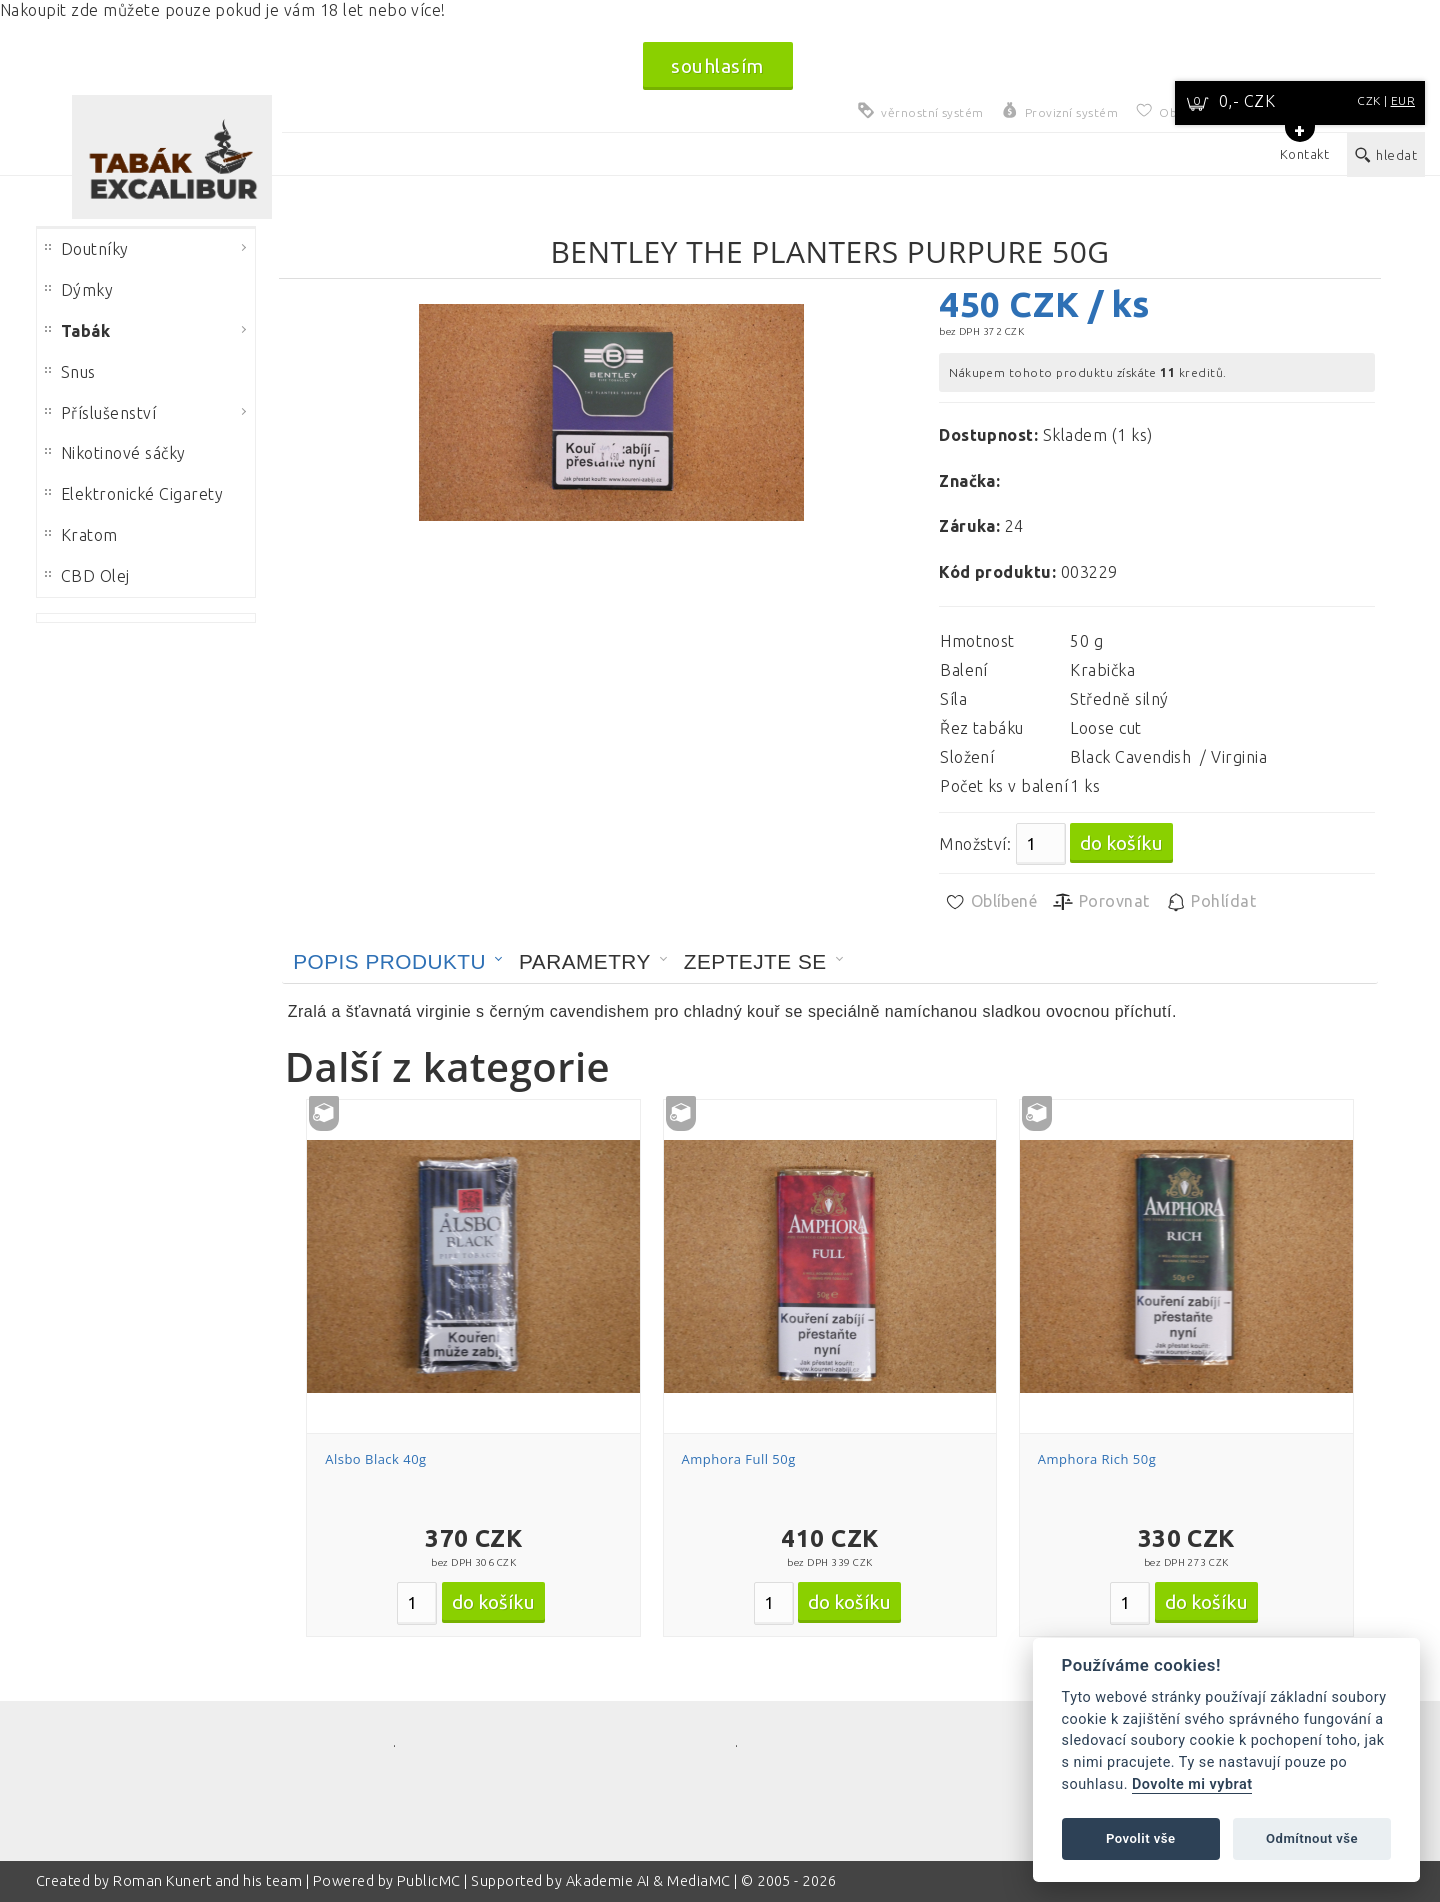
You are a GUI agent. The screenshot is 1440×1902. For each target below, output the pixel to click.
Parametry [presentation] (585, 961)
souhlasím (717, 66)
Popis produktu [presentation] (389, 961)
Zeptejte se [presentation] (755, 961)
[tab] (398, 962)
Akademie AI (608, 1881)
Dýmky (79, 290)
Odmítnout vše (1312, 1838)
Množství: (975, 844)
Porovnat (1100, 902)
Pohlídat (1210, 902)
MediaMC (698, 1881)
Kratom (81, 535)
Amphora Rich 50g (1097, 1459)
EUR (1403, 100)
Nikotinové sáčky (115, 453)
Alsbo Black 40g (375, 1459)
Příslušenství (100, 413)
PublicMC (429, 1881)
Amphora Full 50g (739, 1459)
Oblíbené (990, 902)
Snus (70, 372)
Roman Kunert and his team (209, 1881)
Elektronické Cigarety (134, 494)
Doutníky (87, 249)
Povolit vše (1141, 1838)
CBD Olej (87, 576)
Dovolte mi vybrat (1192, 1784)
